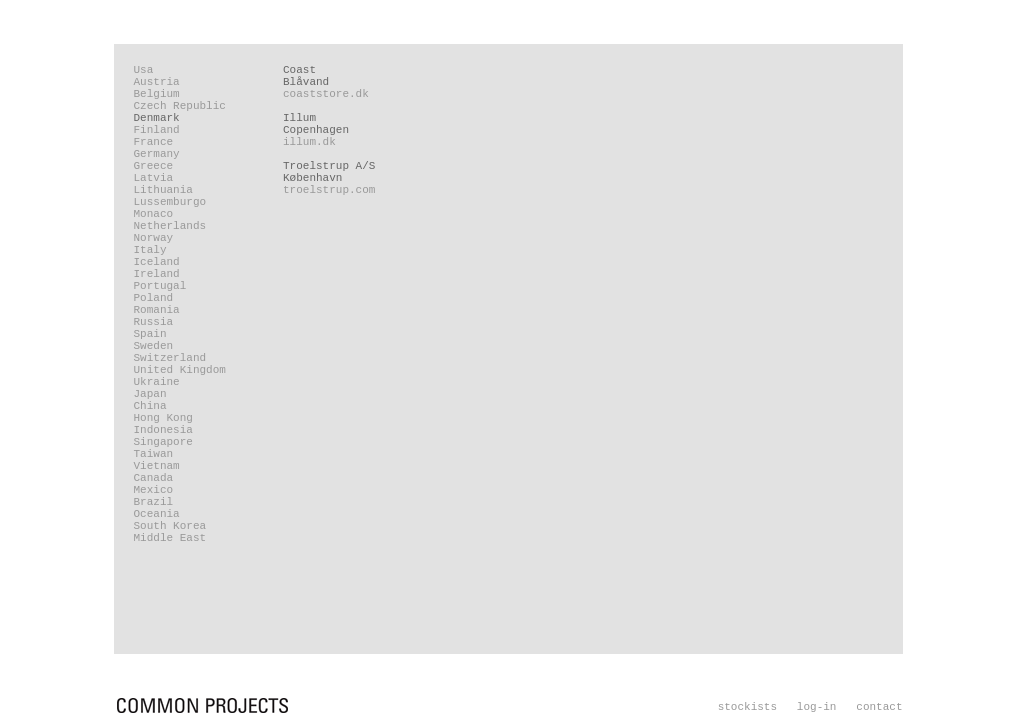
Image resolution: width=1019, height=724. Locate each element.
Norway (154, 238)
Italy (150, 250)
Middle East (170, 538)
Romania (157, 310)
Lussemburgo (170, 202)
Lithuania (163, 190)
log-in (816, 707)
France (154, 142)
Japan (150, 394)
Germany (157, 154)
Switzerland (170, 358)
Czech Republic (180, 106)
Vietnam (157, 466)
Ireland (157, 274)
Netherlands (170, 226)
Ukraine (157, 382)
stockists (747, 707)
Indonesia (163, 430)
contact (879, 707)
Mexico (154, 490)
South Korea (170, 526)
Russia (154, 322)
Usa (144, 70)
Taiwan (154, 454)
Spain (150, 334)
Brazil (154, 502)
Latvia (154, 178)
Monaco (154, 214)
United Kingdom (180, 370)
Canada (154, 478)
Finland (157, 130)
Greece (154, 166)
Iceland (157, 262)
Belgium (157, 94)
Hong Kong (163, 418)
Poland (154, 298)
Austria (157, 82)
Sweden (154, 346)
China (150, 406)
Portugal (160, 286)
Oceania (157, 514)
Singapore (163, 442)
